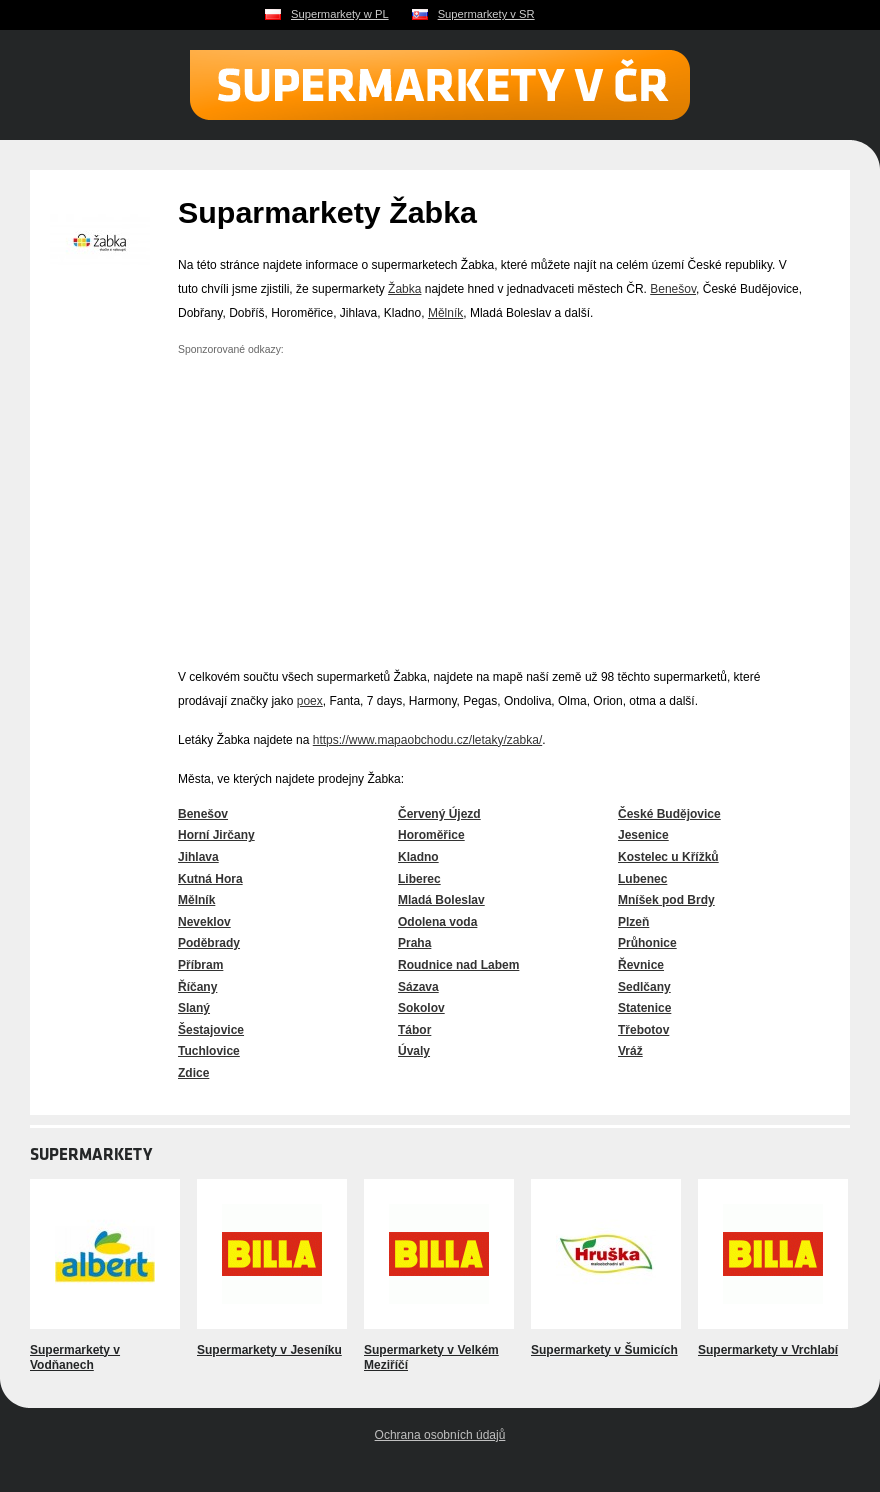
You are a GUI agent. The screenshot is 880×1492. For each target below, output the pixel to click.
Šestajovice (211, 1030)
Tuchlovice (209, 1051)
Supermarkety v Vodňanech (75, 1358)
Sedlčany (644, 987)
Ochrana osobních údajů (440, 1435)
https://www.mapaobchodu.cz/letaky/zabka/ (427, 740)
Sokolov (421, 1008)
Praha (414, 943)
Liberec (419, 879)
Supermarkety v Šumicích (604, 1350)
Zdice (193, 1073)
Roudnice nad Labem (458, 965)
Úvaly (414, 1051)
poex (310, 701)
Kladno (418, 857)
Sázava (418, 987)
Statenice (644, 1008)
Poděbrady (209, 943)
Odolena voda (437, 922)
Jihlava (198, 857)
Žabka (404, 289)
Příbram (200, 965)
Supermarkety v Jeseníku (269, 1350)
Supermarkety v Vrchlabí (768, 1350)
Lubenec (642, 879)
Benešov (673, 289)
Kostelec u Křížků (668, 857)
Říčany (197, 987)
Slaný (194, 1008)
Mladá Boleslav (441, 900)
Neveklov (204, 922)
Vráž (630, 1051)
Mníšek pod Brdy (666, 900)
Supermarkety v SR (486, 14)
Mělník (445, 313)
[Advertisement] (346, 501)
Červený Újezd (439, 814)
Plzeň (633, 922)
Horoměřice (431, 835)
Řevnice (641, 965)
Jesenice (643, 835)
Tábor (414, 1030)
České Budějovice (669, 814)
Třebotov (643, 1030)
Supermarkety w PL (340, 14)
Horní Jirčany (216, 835)
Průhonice (647, 943)
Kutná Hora (210, 879)
